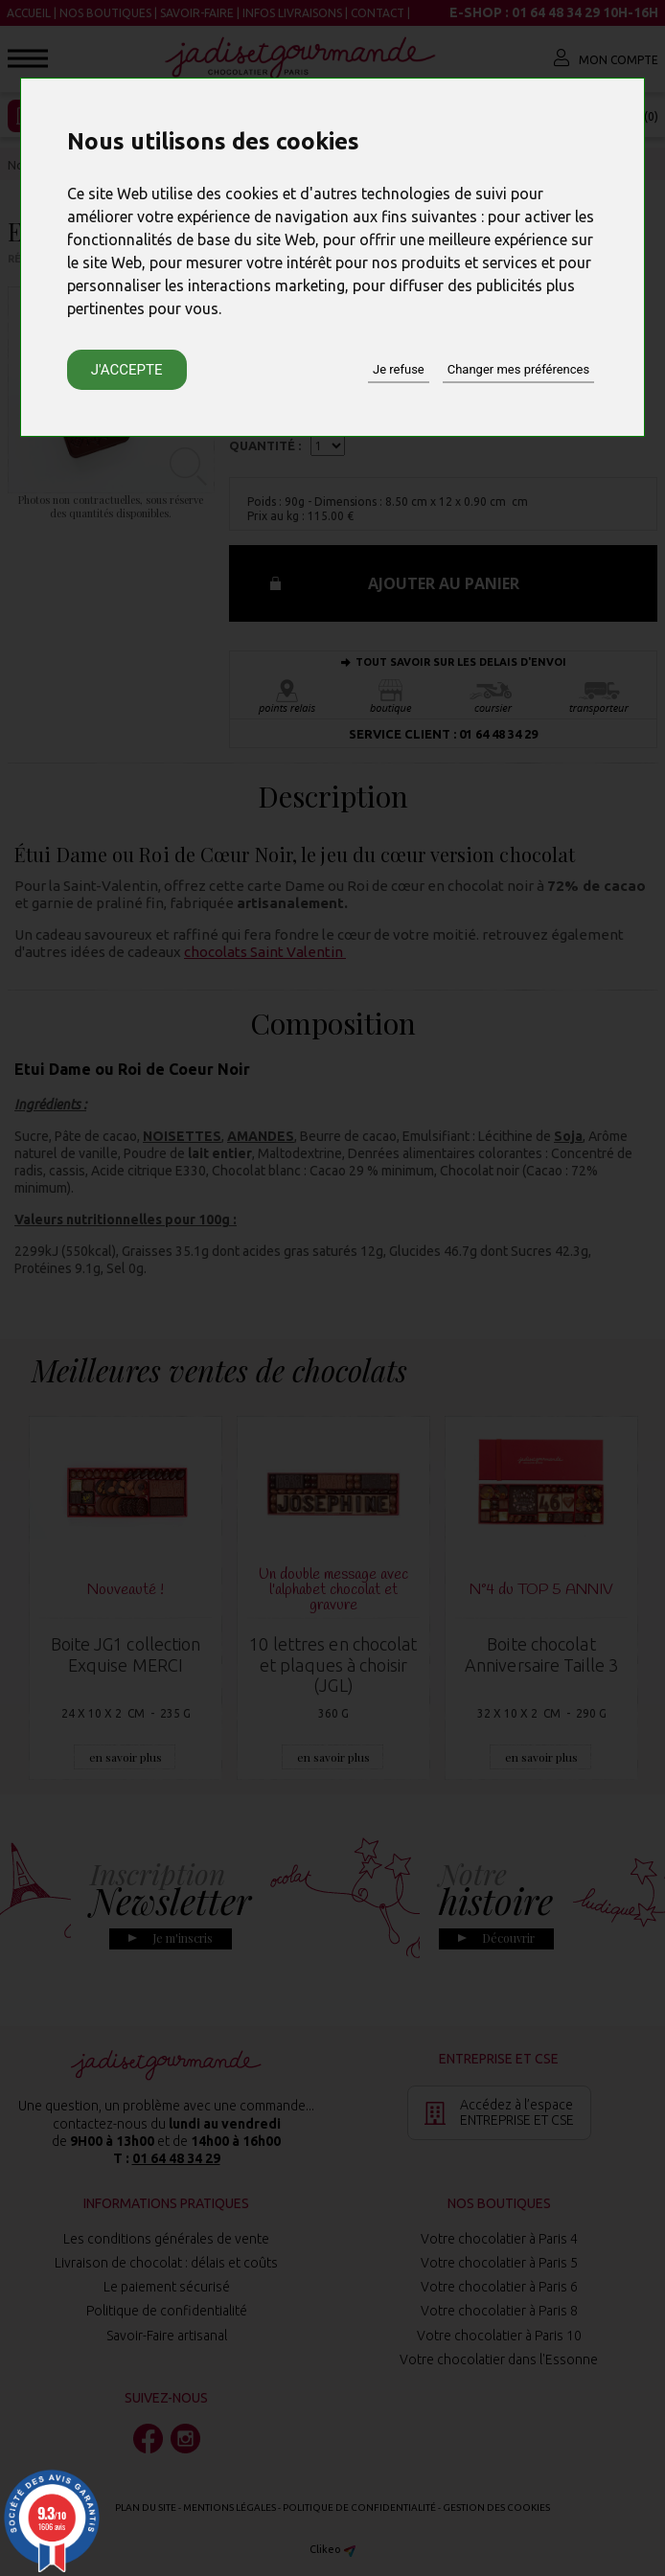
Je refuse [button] (398, 369)
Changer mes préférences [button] (518, 369)
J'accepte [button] (127, 369)
